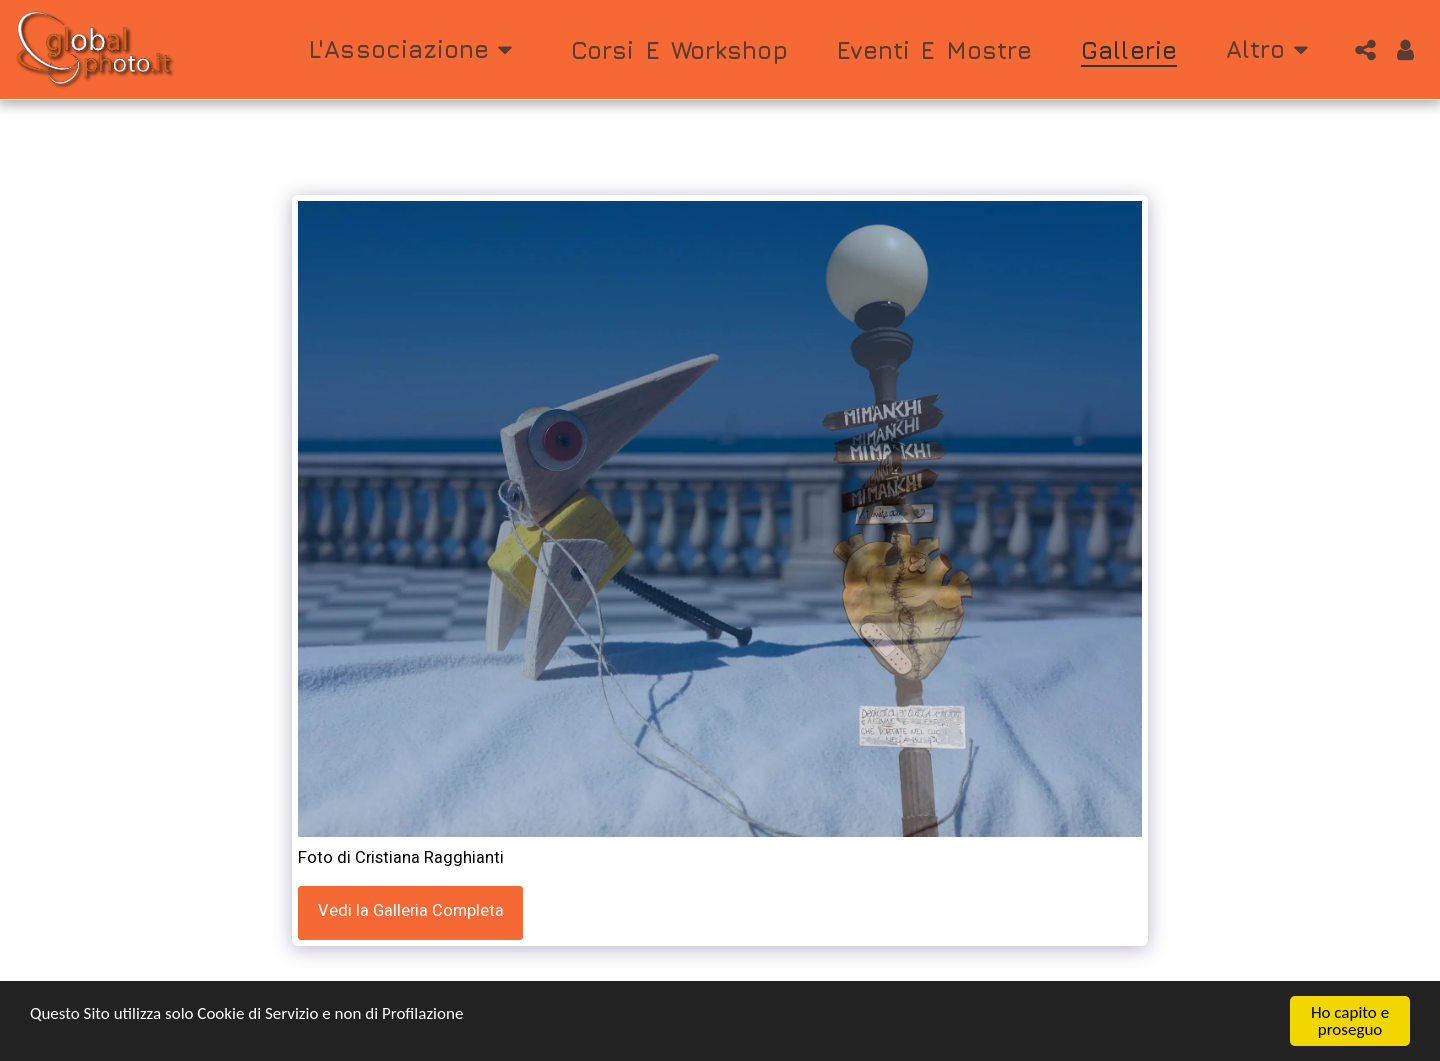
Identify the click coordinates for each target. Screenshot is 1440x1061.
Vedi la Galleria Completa (411, 911)
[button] (415, 49)
